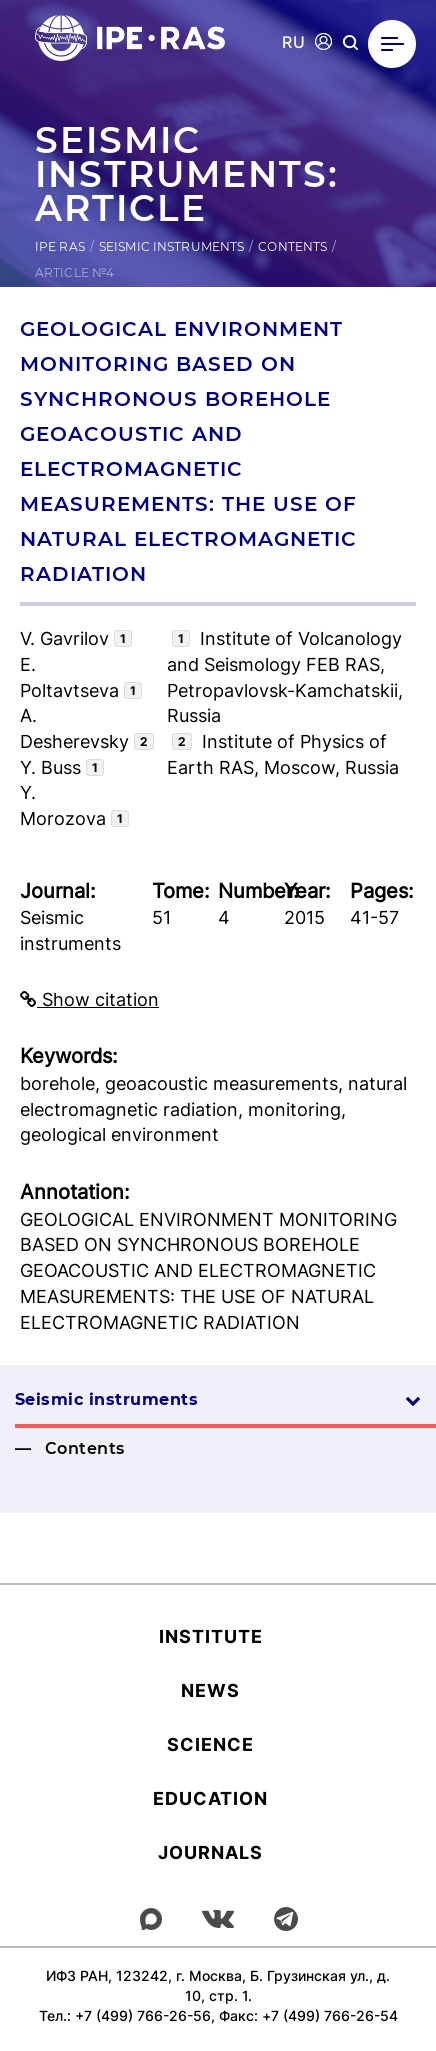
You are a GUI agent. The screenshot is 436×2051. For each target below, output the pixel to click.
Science (210, 1744)
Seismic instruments (171, 246)
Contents (292, 246)
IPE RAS (60, 246)
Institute (211, 1636)
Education (210, 1798)
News (210, 1690)
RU (293, 42)
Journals (210, 1852)
